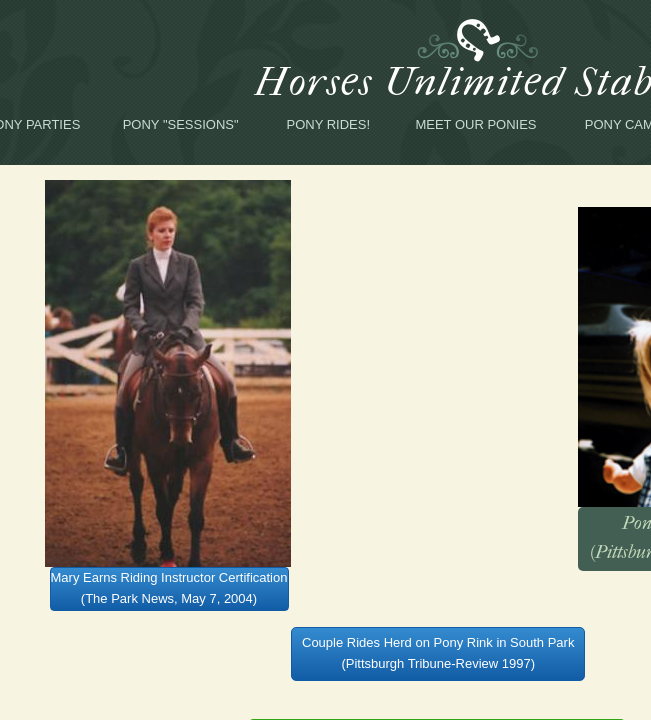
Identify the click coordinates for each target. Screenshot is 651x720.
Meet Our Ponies (475, 124)
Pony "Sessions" (181, 124)
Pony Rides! (329, 124)
